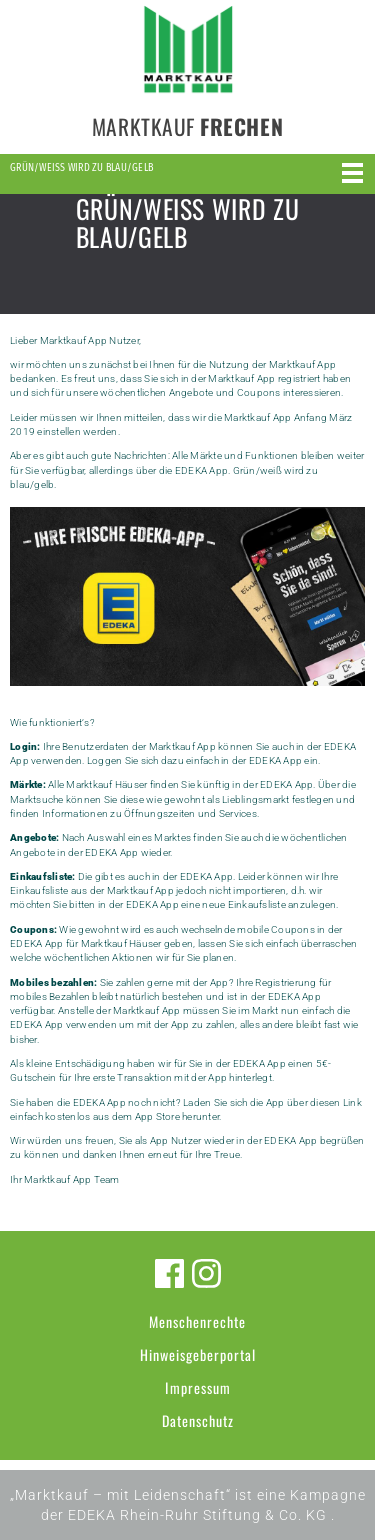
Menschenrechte (197, 1321)
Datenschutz (198, 1420)
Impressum (198, 1387)
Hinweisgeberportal (198, 1354)
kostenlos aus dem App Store (112, 1116)
